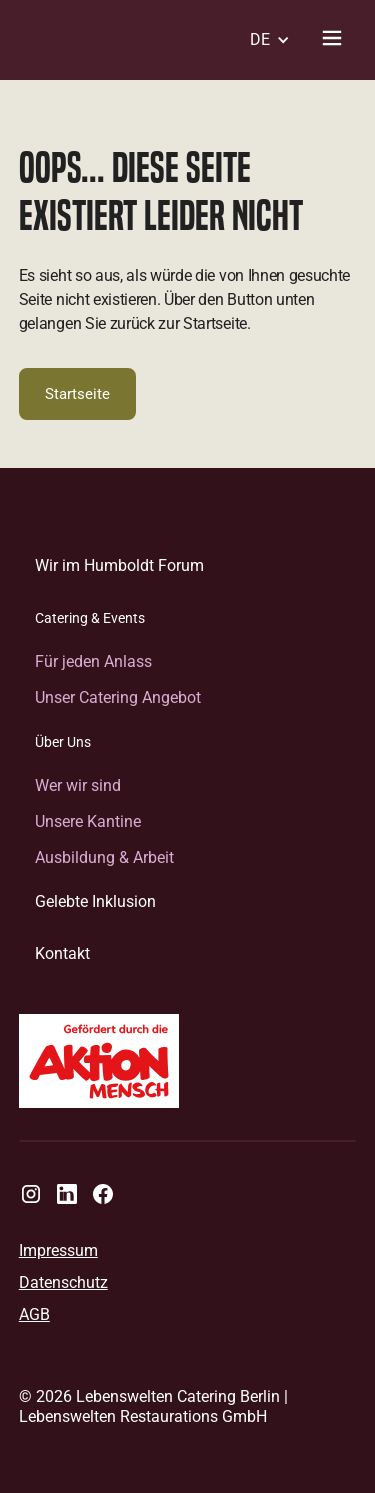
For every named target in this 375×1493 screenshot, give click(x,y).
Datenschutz (63, 1283)
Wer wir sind (78, 785)
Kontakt (62, 953)
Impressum (58, 1251)
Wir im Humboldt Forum (119, 565)
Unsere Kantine (88, 821)
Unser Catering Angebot (118, 697)
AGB (34, 1315)
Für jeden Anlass (93, 661)
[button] (264, 40)
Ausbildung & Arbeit (104, 857)
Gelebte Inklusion (95, 901)
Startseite (77, 394)
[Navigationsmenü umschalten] (332, 40)
